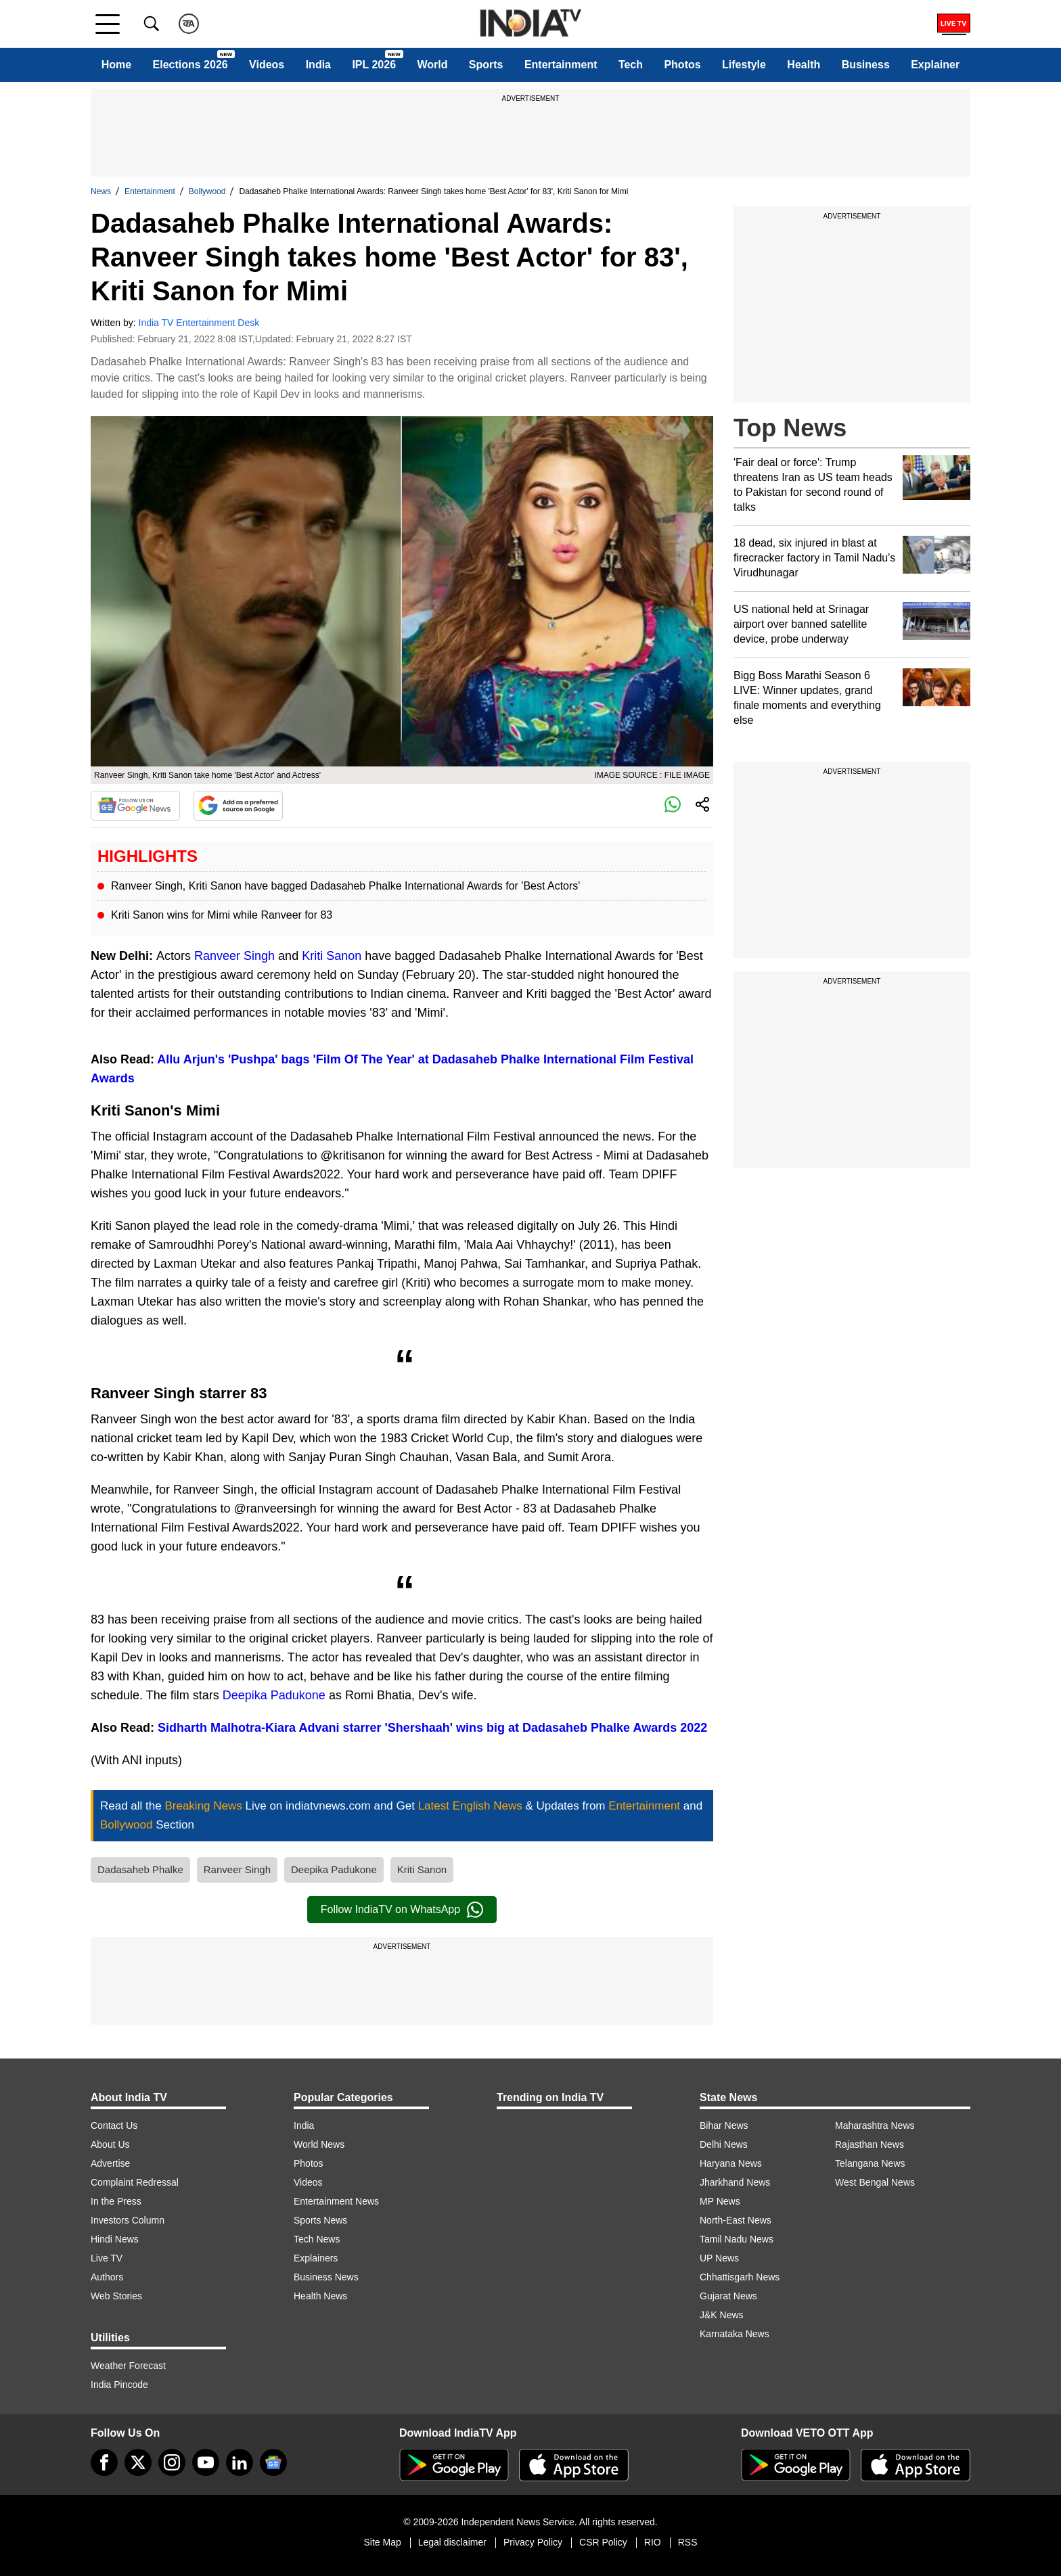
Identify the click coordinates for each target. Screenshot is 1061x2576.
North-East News (735, 2220)
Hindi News (115, 2239)
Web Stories (116, 2296)
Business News (326, 2277)
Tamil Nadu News (736, 2239)
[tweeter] (138, 2462)
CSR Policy (603, 2542)
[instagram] (171, 2462)
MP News (720, 2201)
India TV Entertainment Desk (199, 322)
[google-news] (273, 2462)
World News (319, 2144)
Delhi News (724, 2144)
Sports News (320, 2220)
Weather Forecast (128, 2365)
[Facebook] (104, 2462)
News (101, 191)
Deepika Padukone (274, 1695)
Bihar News (724, 2125)
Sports (486, 64)
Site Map (382, 2542)
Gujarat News (728, 2296)
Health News (320, 2296)
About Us (110, 2144)
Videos (266, 64)
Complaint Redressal (135, 2182)
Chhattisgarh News (740, 2277)
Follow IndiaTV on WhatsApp (402, 1910)
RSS (688, 2542)
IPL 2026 (374, 64)
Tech (630, 64)
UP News (719, 2258)
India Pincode (119, 2384)
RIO (652, 2542)
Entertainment (560, 64)
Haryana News (731, 2163)
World (432, 64)
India (318, 64)
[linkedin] (239, 2462)
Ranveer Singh (234, 956)
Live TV (106, 2258)
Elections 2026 (190, 64)
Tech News (317, 2239)
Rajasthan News (869, 2144)
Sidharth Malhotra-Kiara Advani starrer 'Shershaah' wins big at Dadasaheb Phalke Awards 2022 (432, 1727)
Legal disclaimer (452, 2542)
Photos (682, 64)
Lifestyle (744, 64)
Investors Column (127, 2220)
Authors (107, 2277)
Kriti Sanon (331, 956)
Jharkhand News (735, 2182)
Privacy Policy (532, 2542)
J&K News (722, 2314)
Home (116, 64)
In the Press (116, 2201)
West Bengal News (875, 2182)
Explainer (935, 64)
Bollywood (207, 191)
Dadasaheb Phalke (140, 1869)
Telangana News (870, 2163)
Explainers (316, 2258)
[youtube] (205, 2462)
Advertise (110, 2163)
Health (803, 64)
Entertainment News (336, 2201)
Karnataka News (734, 2333)
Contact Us (114, 2125)
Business (866, 64)
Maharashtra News (875, 2125)
